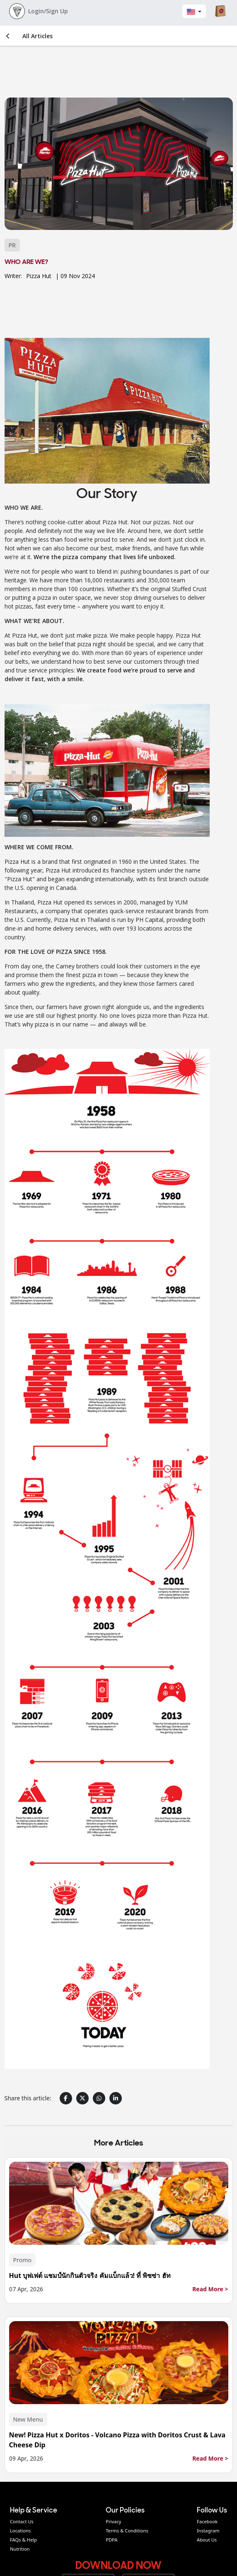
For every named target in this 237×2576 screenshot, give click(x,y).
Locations (20, 2530)
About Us (207, 2540)
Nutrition (20, 2549)
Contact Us (22, 2521)
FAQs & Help (23, 2540)
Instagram (208, 2530)
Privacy (113, 2521)
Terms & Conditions (127, 2530)
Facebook (207, 2521)
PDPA (111, 2540)
